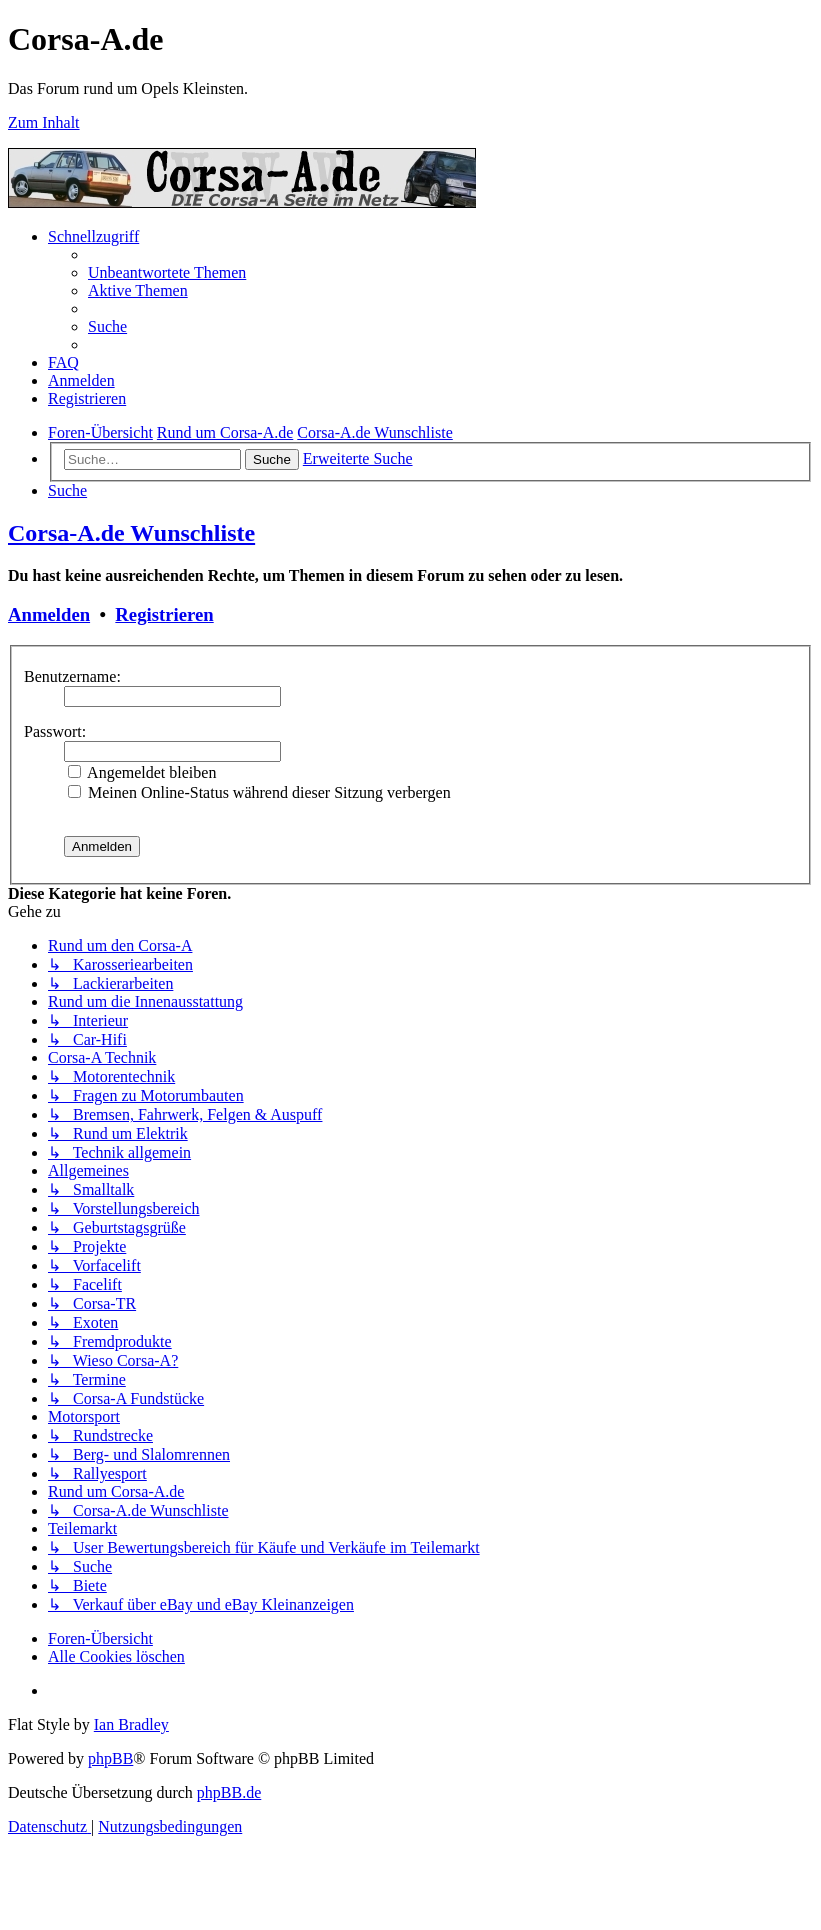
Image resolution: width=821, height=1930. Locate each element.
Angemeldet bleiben (142, 772)
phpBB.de (229, 1792)
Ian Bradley (131, 1724)
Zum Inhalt (44, 122)
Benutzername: (72, 676)
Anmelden (49, 614)
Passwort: (55, 731)
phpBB (110, 1758)
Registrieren (164, 614)
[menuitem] (167, 272)
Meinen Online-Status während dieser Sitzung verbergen (259, 792)
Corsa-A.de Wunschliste (131, 533)
